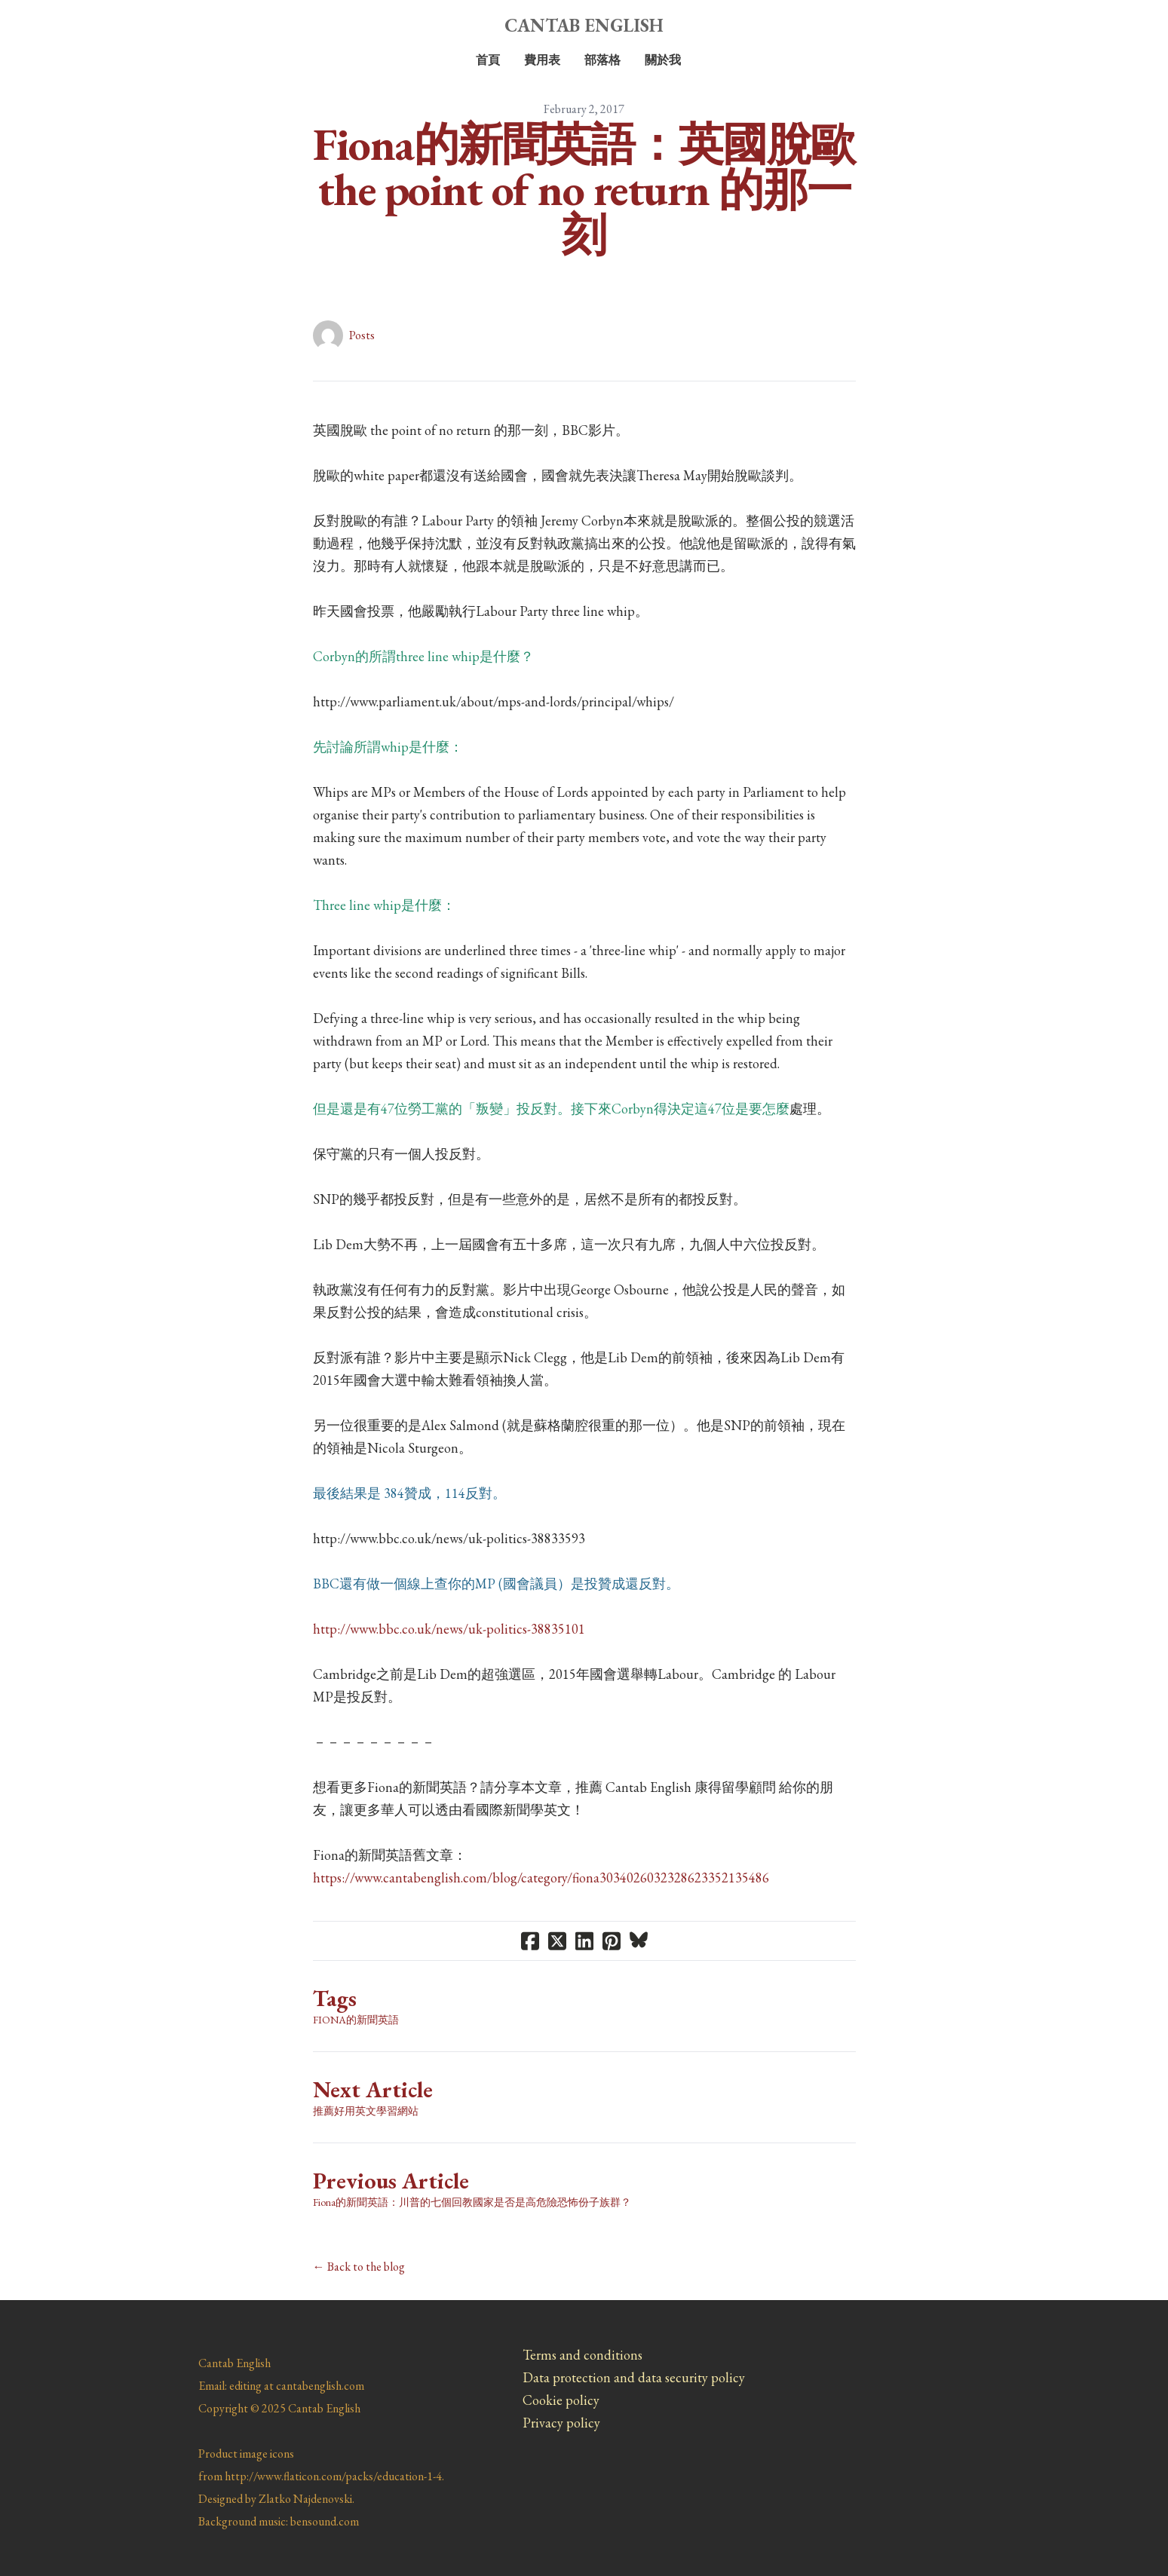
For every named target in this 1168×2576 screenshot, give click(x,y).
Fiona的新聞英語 (356, 2019)
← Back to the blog (359, 2266)
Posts (362, 335)
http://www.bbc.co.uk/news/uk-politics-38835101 (449, 1628)
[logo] (584, 25)
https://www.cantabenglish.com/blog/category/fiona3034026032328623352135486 (541, 1877)
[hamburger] (132, 24)
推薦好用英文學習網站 (365, 2111)
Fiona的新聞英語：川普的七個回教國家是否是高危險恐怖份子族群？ (472, 2202)
